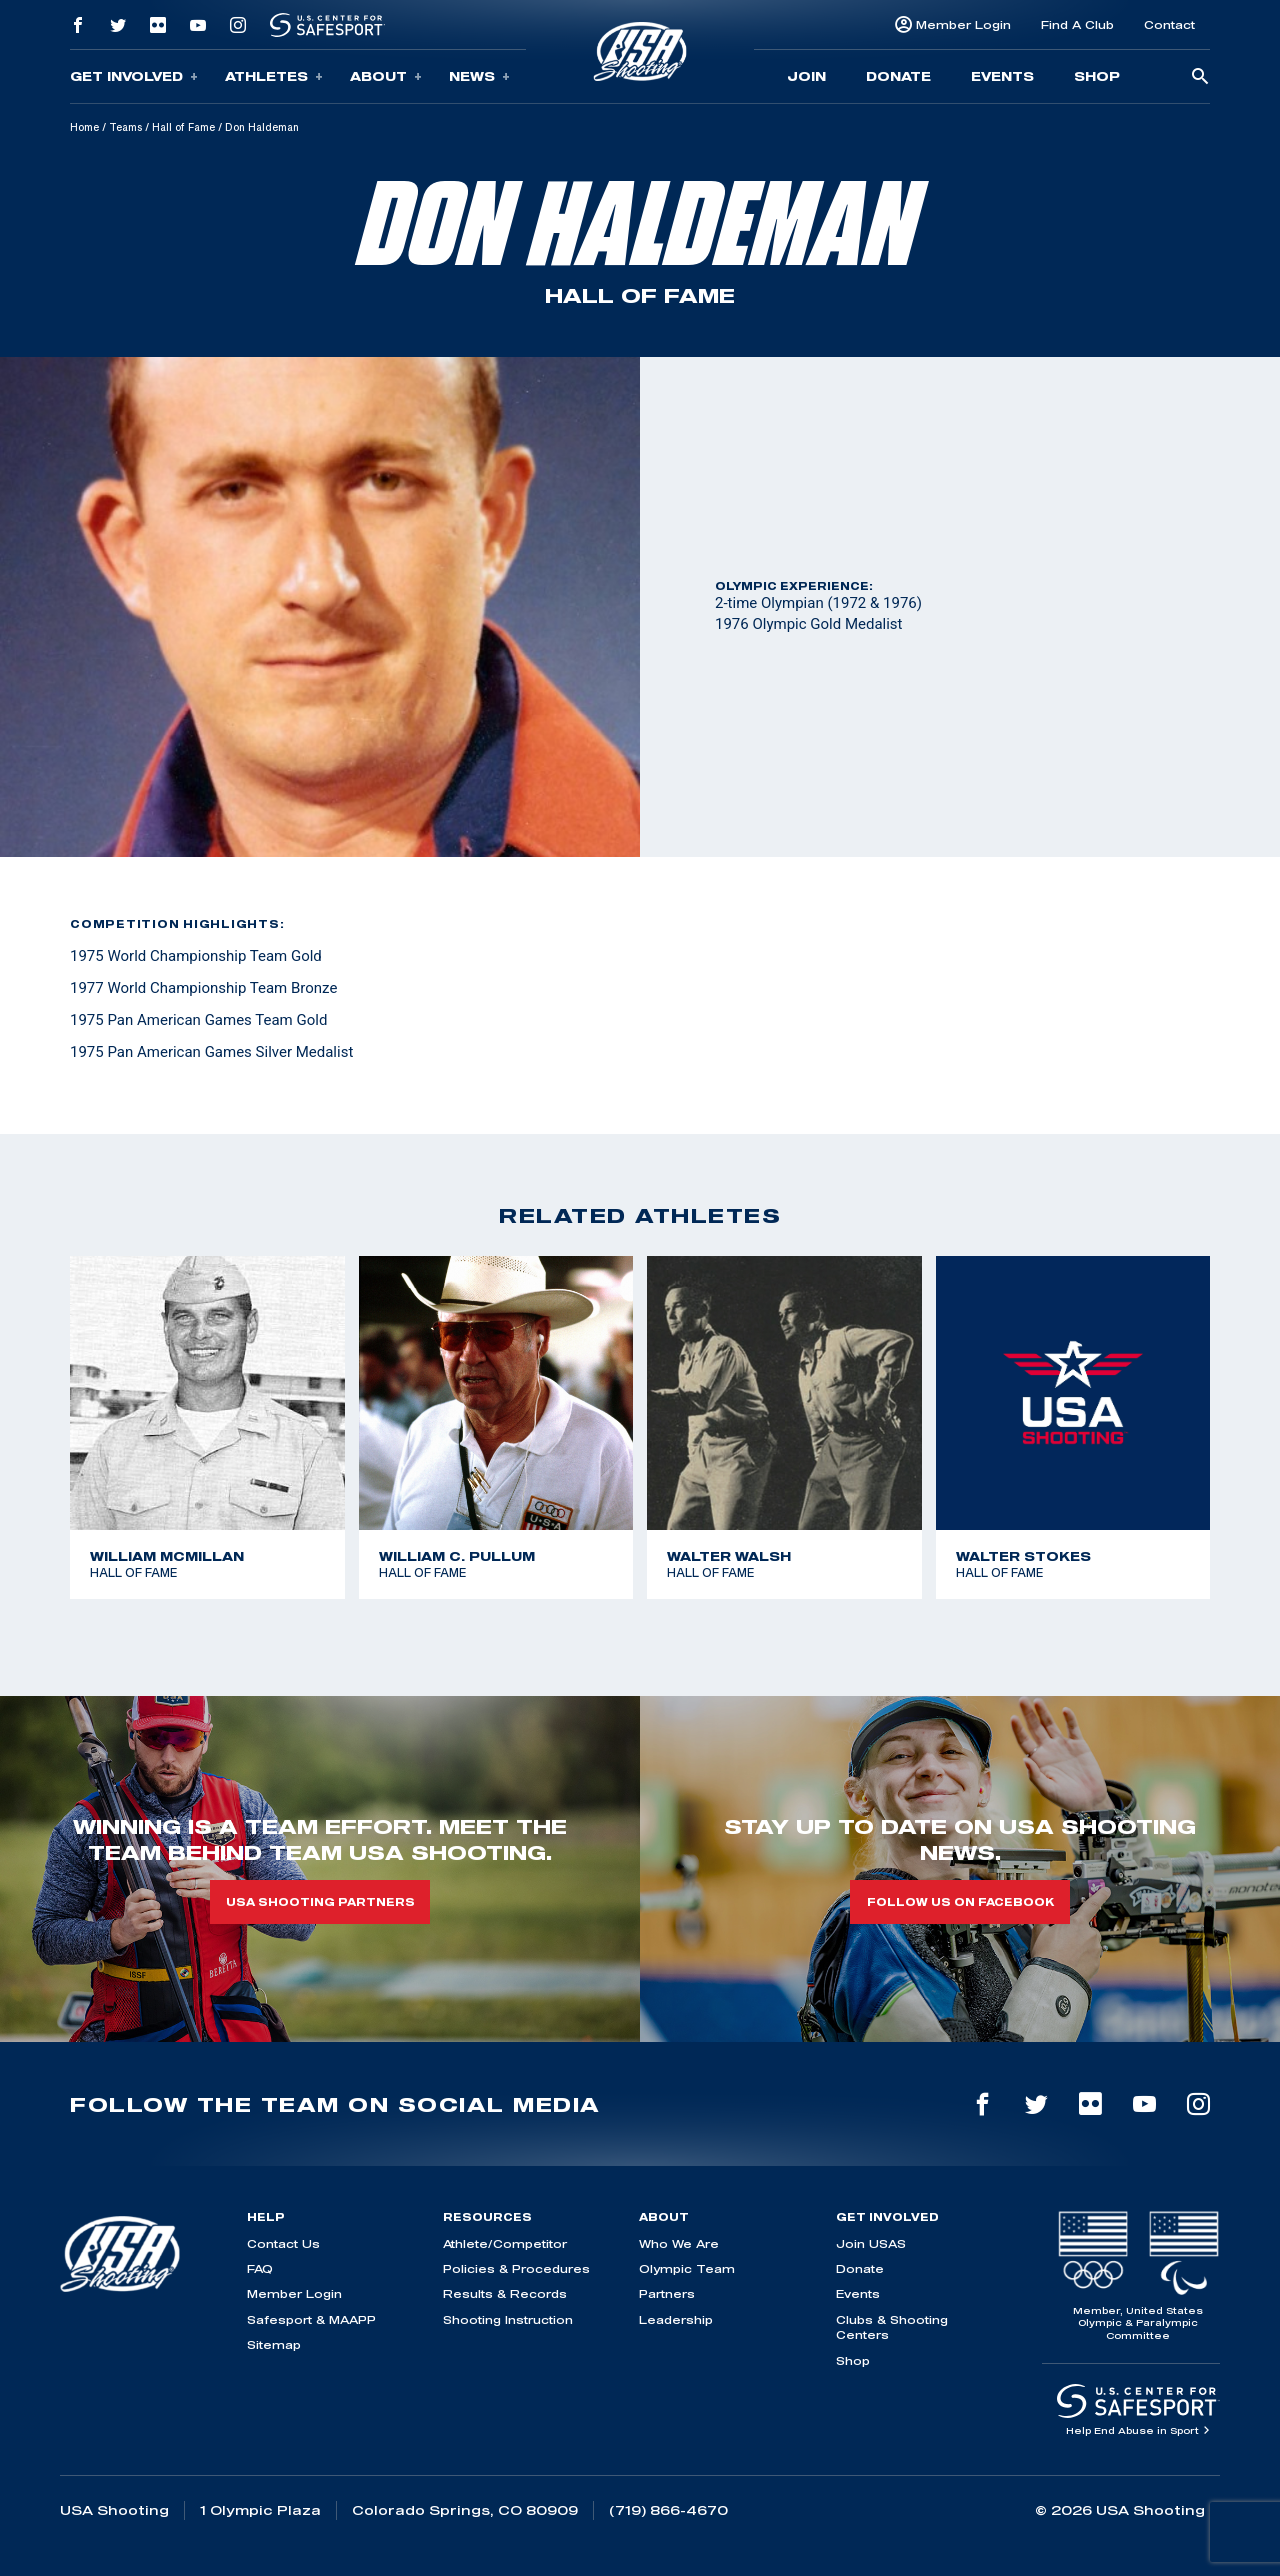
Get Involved (134, 76)
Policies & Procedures (516, 2268)
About (386, 76)
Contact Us (283, 2243)
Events (1002, 76)
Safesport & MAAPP (311, 2319)
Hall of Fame (183, 127)
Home (84, 127)
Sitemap (274, 2344)
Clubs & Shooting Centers (892, 2327)
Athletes (274, 76)
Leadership (676, 2319)
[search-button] (1200, 77)
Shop (1097, 76)
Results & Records (505, 2293)
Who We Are (679, 2243)
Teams (125, 127)
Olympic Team (687, 2268)
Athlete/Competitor (505, 2243)
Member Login (963, 24)
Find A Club (1077, 24)
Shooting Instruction (508, 2319)
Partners (667, 2293)
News (479, 76)
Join (806, 76)
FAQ (260, 2268)
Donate (898, 76)
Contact (1169, 24)
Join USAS (871, 2243)
